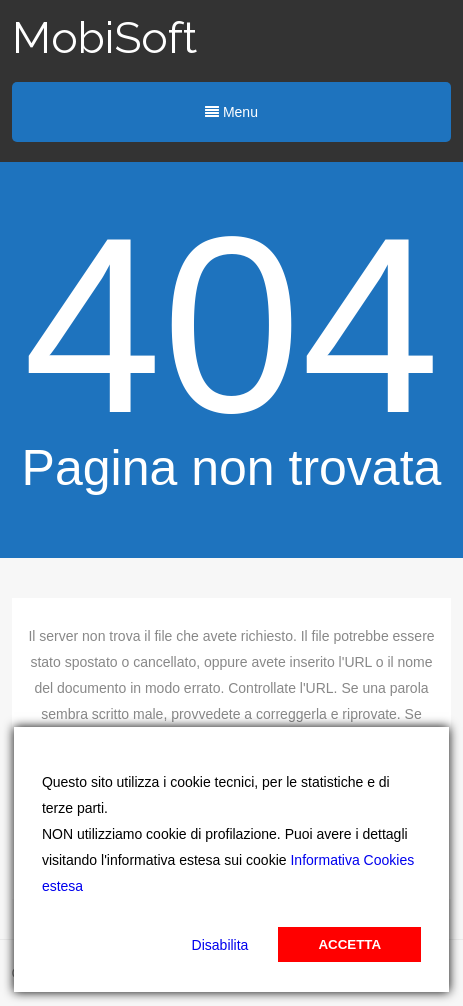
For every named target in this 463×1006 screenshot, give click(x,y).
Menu (231, 112)
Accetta (349, 944)
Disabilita (220, 945)
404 (231, 325)
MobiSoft (104, 37)
